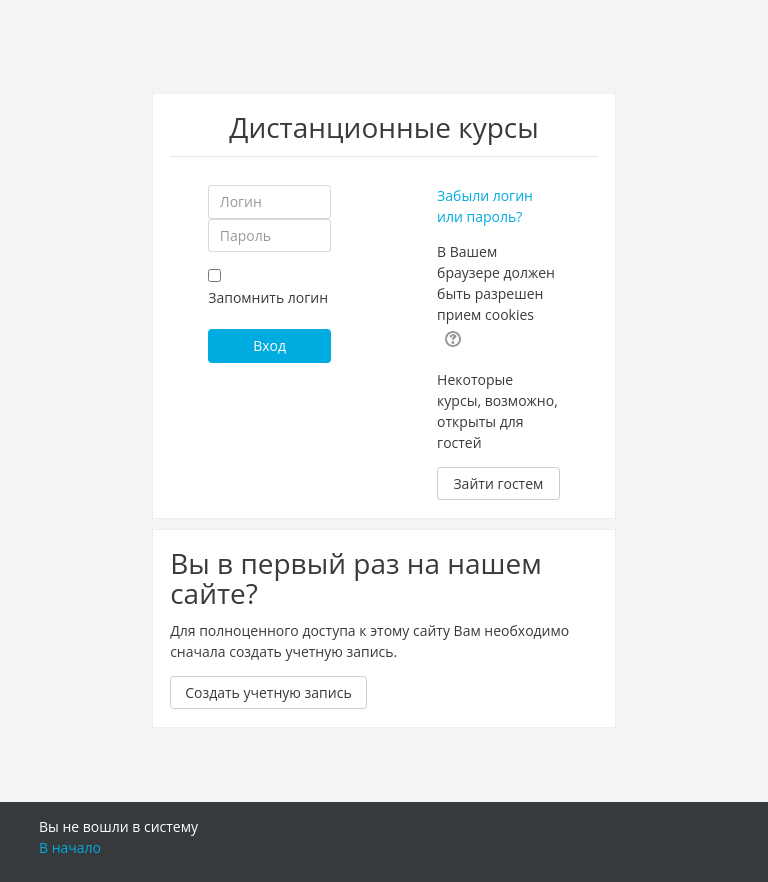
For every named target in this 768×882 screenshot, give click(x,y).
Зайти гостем (498, 483)
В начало (70, 847)
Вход (269, 345)
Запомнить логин (268, 297)
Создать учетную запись (268, 692)
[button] (453, 337)
